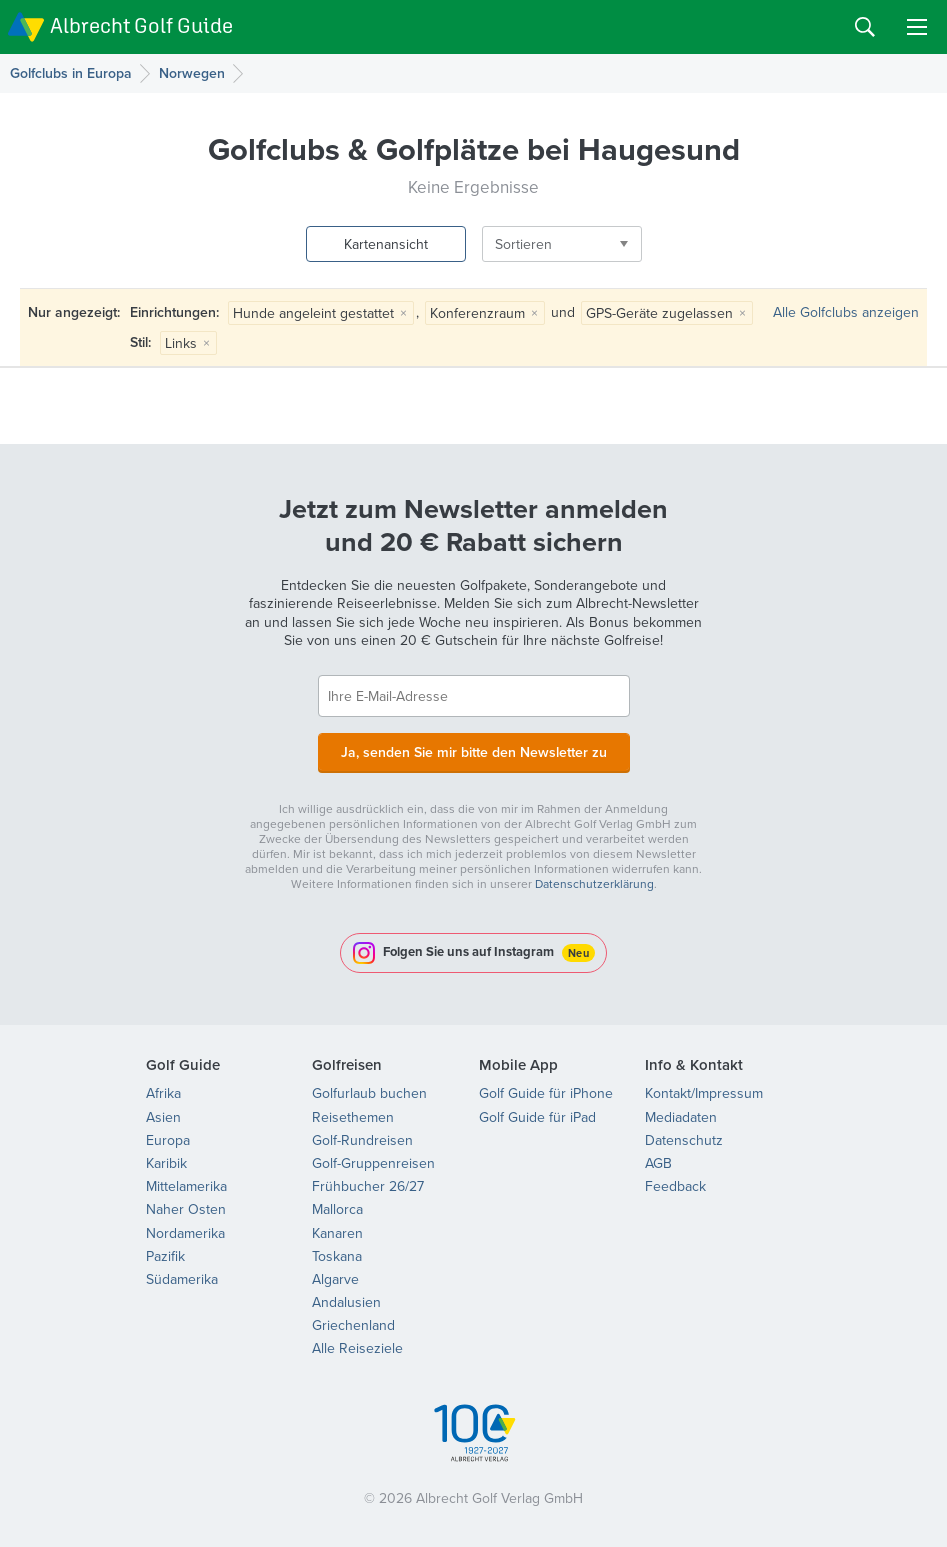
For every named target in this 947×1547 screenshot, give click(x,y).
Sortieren (523, 244)
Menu (917, 27)
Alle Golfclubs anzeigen (846, 312)
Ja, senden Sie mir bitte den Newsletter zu (474, 752)
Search (865, 27)
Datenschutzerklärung (594, 883)
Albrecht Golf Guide (141, 25)
